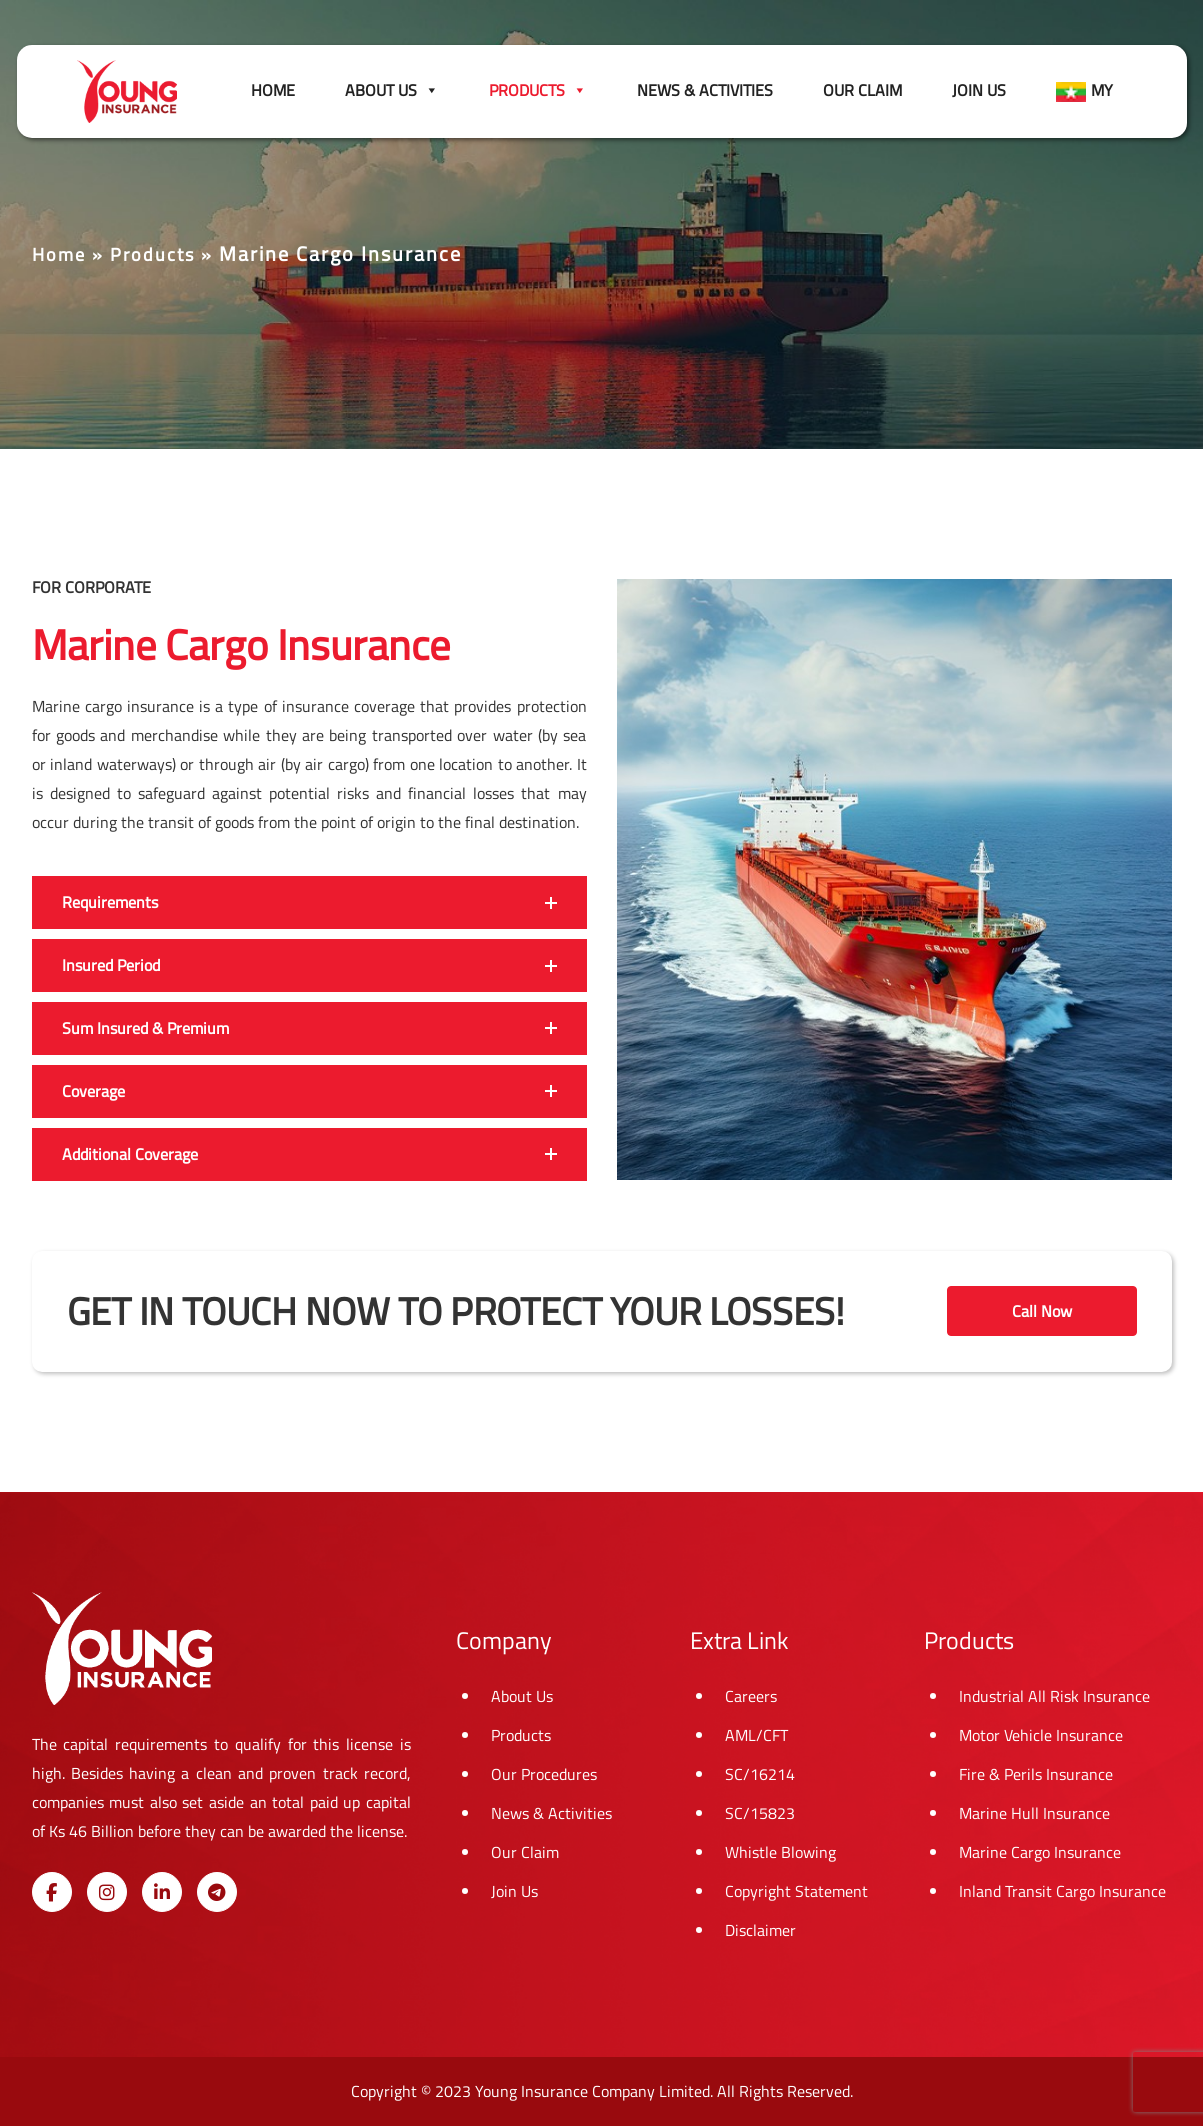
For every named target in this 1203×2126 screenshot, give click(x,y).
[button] (309, 902)
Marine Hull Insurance (1034, 1813)
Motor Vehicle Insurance (1041, 1735)
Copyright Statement (796, 1891)
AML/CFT (756, 1735)
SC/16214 (760, 1774)
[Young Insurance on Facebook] (52, 1892)
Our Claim (862, 90)
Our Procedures (544, 1774)
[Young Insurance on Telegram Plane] (217, 1892)
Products (152, 254)
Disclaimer (760, 1930)
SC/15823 (760, 1813)
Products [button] (538, 90)
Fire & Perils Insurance (1036, 1774)
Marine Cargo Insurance (1040, 1852)
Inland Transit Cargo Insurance (1062, 1891)
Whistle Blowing (780, 1852)
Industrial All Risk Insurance (1054, 1696)
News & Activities (705, 90)
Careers (751, 1696)
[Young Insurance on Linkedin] (162, 1892)
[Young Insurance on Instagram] (107, 1892)
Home (273, 90)
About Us (392, 90)
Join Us (979, 90)
